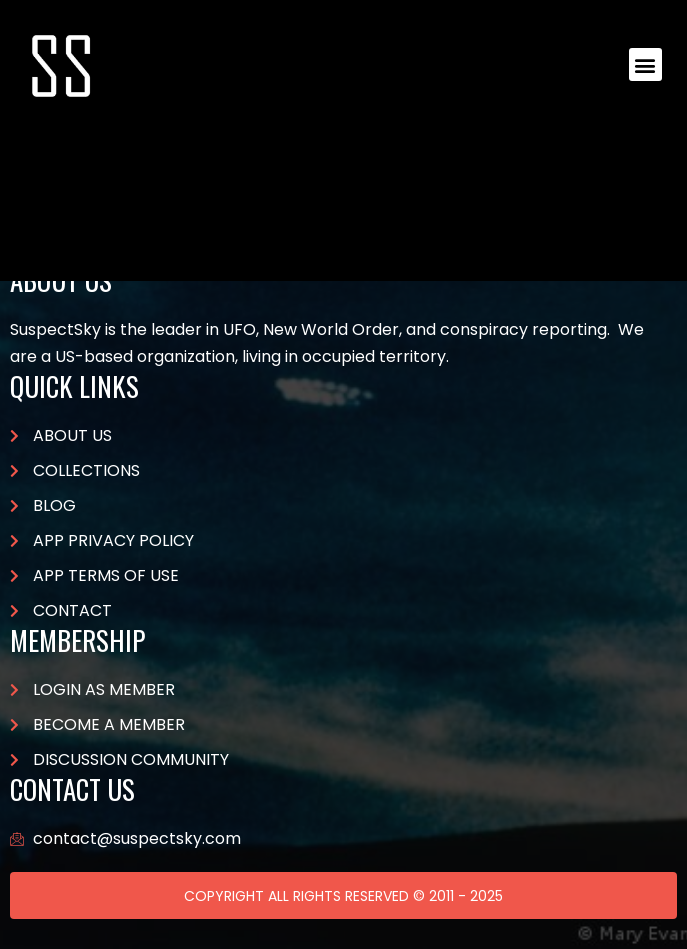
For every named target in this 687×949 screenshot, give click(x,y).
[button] (645, 64)
